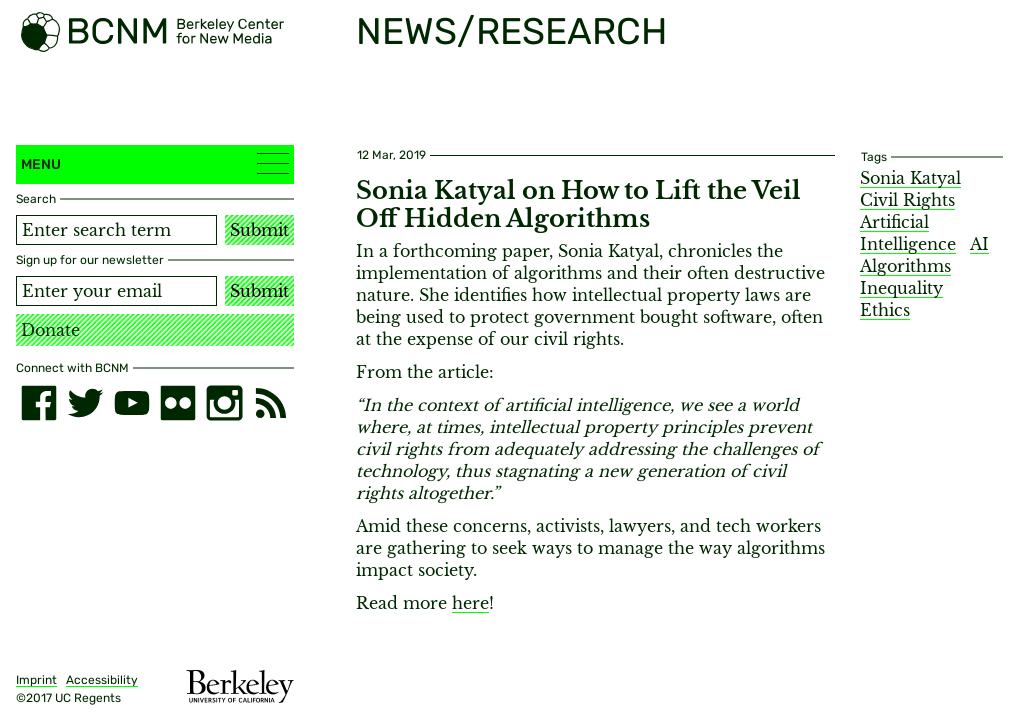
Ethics (885, 310)
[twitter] (85, 403)
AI (979, 244)
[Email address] (116, 291)
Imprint (36, 680)
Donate (50, 330)
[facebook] (39, 403)
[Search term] (116, 230)
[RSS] (271, 403)
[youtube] (132, 403)
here (470, 603)
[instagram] (224, 403)
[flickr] (178, 403)
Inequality (901, 288)
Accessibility (102, 680)
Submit (259, 230)
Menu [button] (155, 163)
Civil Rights (907, 200)
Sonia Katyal (910, 178)
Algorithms (905, 266)
